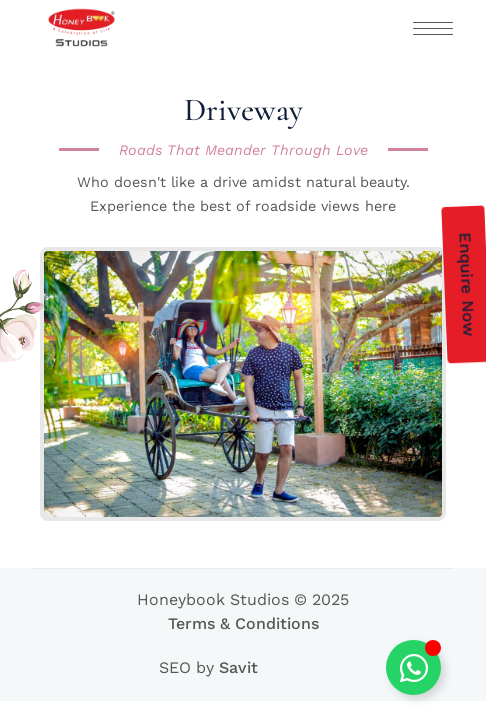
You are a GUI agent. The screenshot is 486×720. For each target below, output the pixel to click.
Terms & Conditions (243, 623)
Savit (238, 667)
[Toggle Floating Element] (413, 667)
